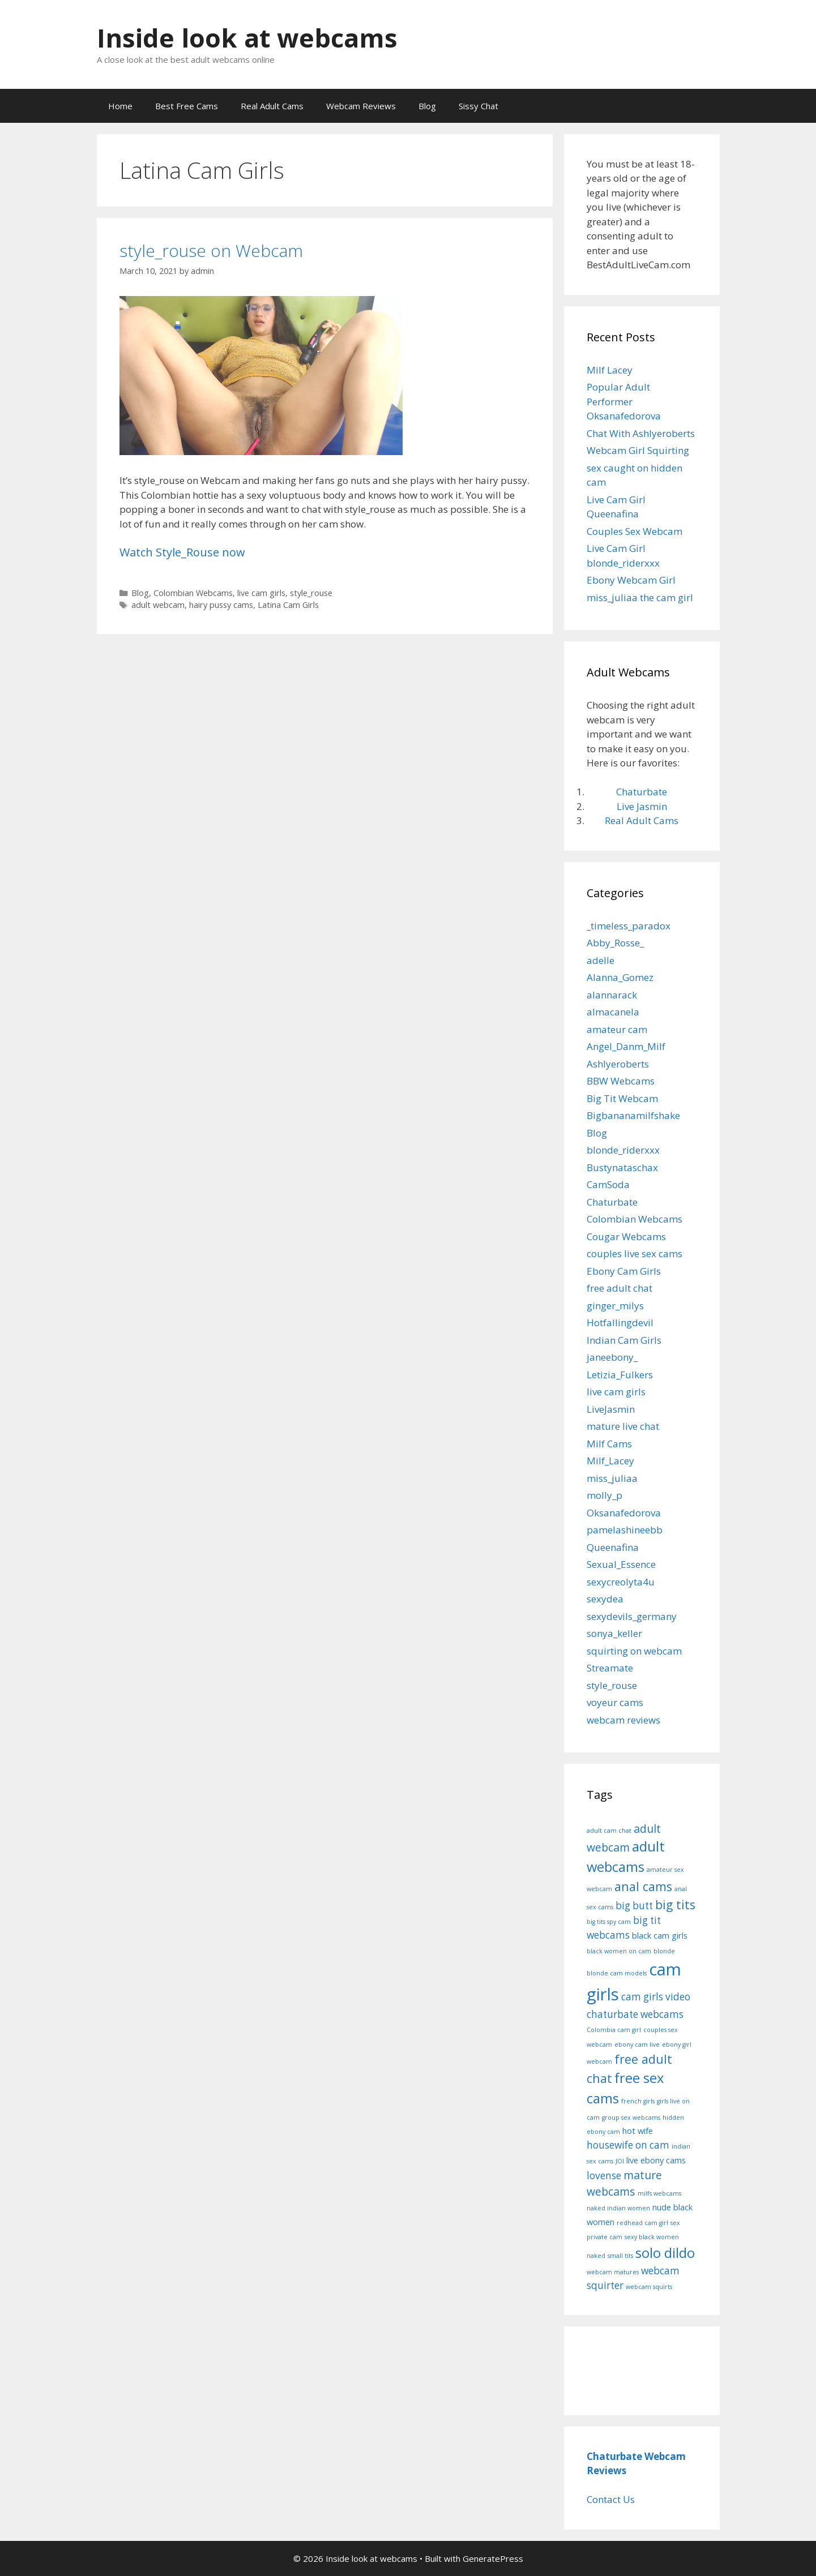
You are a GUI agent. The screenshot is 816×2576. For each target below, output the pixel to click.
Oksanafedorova (624, 1512)
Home (120, 106)
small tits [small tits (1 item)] (620, 2256)
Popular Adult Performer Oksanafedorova (624, 401)
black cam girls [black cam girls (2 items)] (659, 1935)
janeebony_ (612, 1357)
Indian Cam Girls (624, 1340)
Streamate (610, 1667)
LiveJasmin (611, 1409)
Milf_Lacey (610, 1460)
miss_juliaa (612, 1478)
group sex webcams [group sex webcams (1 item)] (631, 2117)
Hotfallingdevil (620, 1322)
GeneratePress (493, 2558)
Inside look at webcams (247, 37)
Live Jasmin (642, 806)
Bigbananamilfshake (633, 1115)
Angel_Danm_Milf (626, 1046)
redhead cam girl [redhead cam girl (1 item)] (642, 2223)
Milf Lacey (610, 369)
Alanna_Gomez (620, 977)
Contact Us (611, 2499)
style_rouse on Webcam (211, 250)
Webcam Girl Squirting (638, 450)
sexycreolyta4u (621, 1581)
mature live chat (623, 1426)
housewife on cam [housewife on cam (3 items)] (628, 2144)
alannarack (612, 994)
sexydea (605, 1598)
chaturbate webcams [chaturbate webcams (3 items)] (635, 2014)
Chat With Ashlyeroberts (641, 433)
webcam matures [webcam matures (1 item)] (613, 2272)
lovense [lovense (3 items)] (604, 2175)
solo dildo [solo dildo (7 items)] (665, 2253)
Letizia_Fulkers (620, 1374)
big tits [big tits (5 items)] (675, 1904)
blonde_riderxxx (623, 1149)
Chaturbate (641, 791)
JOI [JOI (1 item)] (620, 2161)
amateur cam (617, 1029)
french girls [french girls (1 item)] (638, 2101)
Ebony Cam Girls (624, 1271)
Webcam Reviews (361, 106)
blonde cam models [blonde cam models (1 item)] (617, 1973)
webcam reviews (623, 1719)
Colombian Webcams (193, 593)
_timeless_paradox (628, 925)
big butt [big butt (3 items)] (634, 1905)
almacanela (613, 1011)
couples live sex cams (634, 1253)
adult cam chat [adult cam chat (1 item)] (609, 1831)
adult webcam (158, 604)
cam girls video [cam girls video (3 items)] (655, 1996)
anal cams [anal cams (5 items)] (643, 1886)
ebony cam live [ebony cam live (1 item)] (637, 2044)
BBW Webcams (621, 1080)
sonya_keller (614, 1633)
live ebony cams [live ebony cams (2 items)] (656, 2160)
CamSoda (608, 1184)
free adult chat (619, 1288)
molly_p (604, 1495)
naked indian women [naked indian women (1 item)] (618, 2208)
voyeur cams (615, 1702)
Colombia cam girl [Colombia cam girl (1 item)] (614, 2030)
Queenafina (613, 1547)
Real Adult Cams (272, 106)
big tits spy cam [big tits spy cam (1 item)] (609, 1922)
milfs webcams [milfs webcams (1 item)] (659, 2193)
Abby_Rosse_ (615, 942)
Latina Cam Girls (288, 604)
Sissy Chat (478, 106)
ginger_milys (615, 1305)
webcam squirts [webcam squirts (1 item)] (649, 2287)
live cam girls (261, 593)
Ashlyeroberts (618, 1063)
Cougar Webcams (626, 1236)
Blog (427, 106)
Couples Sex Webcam (634, 531)
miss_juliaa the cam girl (640, 597)
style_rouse (311, 593)
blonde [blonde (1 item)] (664, 1951)
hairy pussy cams (221, 604)
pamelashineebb (625, 1529)
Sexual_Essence (621, 1564)
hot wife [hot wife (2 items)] (637, 2130)
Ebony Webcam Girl (631, 579)
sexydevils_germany (632, 1616)
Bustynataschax (622, 1167)
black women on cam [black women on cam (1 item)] (619, 1951)
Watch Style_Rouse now (182, 552)
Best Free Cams (186, 106)
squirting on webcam (634, 1650)
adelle (600, 960)
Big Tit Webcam (622, 1098)
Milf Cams (609, 1443)
